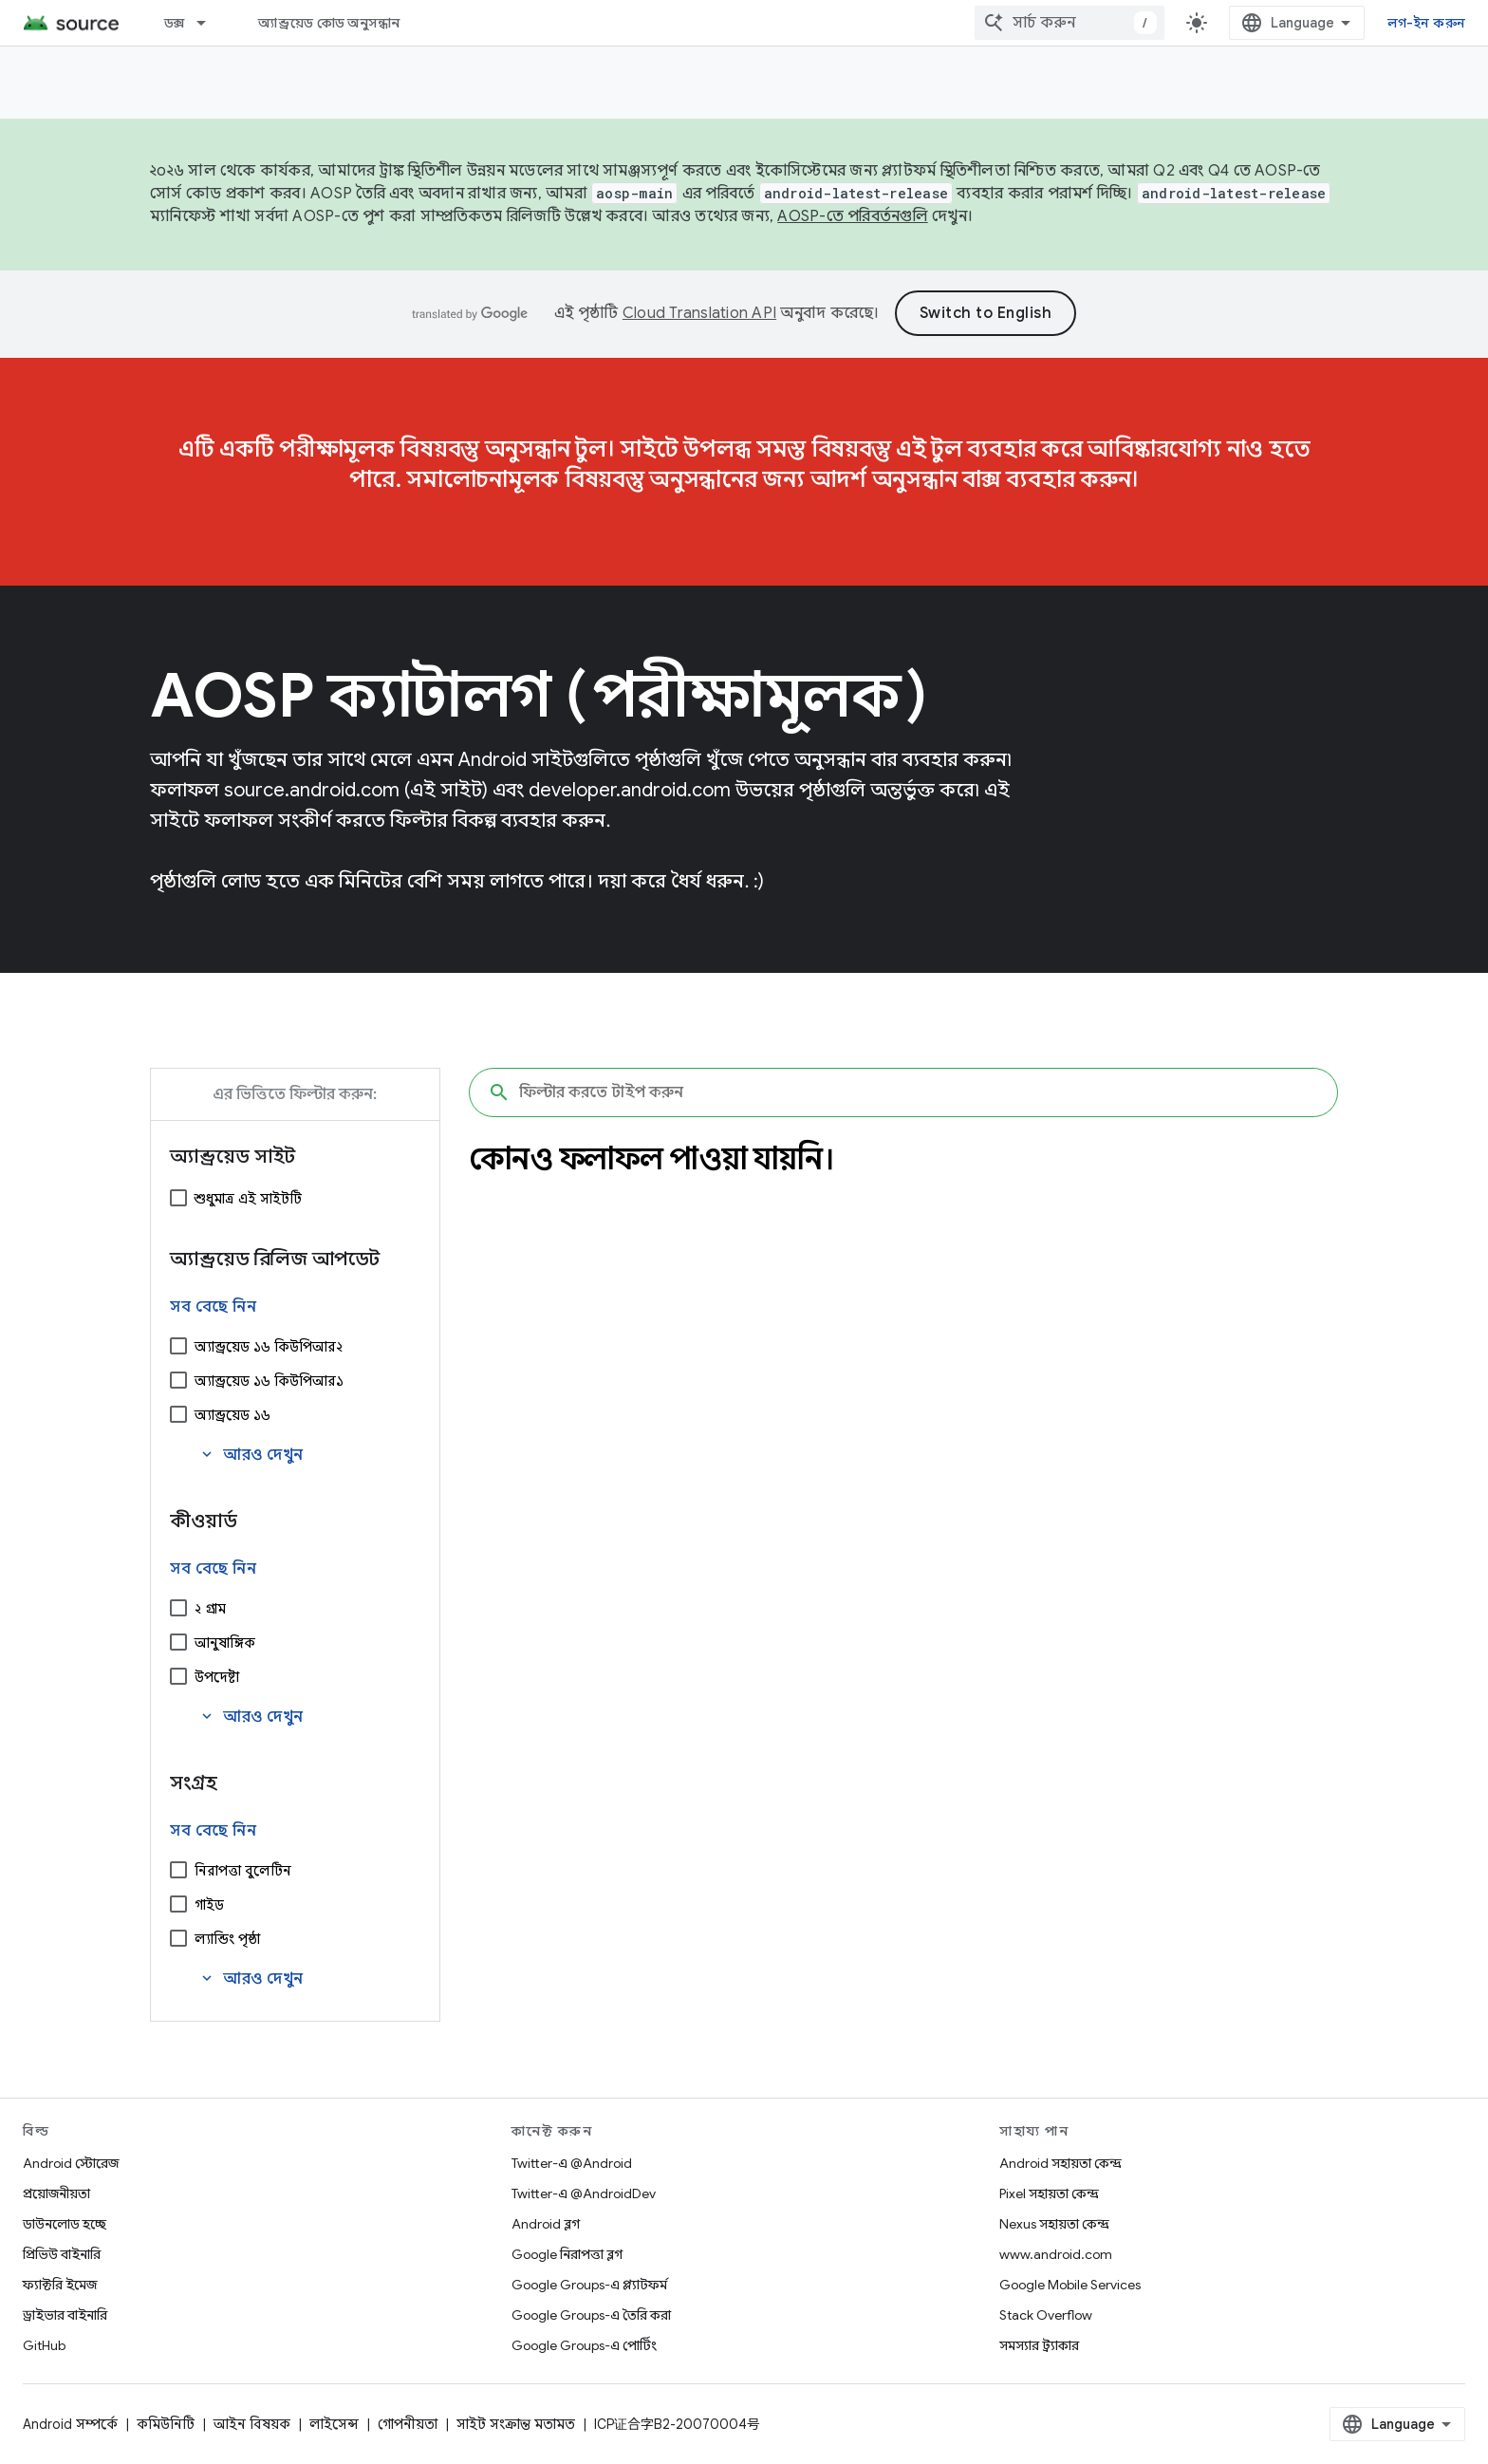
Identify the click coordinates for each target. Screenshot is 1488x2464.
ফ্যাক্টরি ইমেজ (60, 2284)
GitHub (44, 2345)
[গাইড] (178, 1904)
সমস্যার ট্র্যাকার (1039, 2345)
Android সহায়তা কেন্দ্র (1060, 2163)
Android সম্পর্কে (70, 2424)
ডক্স (174, 22)
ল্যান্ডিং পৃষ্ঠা (227, 1939)
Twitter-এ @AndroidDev (584, 2193)
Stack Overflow (1045, 2315)
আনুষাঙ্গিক (225, 1643)
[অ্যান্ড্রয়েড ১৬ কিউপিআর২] (178, 1345)
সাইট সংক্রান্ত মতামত (515, 2424)
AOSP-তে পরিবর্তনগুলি (852, 216)
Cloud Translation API (699, 313)
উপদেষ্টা (217, 1677)
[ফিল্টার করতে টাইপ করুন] (904, 1092)
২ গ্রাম (210, 1608)
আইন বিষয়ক (252, 2424)
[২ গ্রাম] (178, 1607)
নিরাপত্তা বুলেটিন (243, 1870)
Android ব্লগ (546, 2223)
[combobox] (1069, 23)
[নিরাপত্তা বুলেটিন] (178, 1869)
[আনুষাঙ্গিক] (178, 1642)
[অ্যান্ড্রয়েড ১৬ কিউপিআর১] (178, 1380)
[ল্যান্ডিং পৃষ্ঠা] (178, 1938)
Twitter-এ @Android (572, 2163)
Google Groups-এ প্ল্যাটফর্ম (589, 2284)
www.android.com (1055, 2254)
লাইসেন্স (334, 2424)
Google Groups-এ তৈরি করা (591, 2315)
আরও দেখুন (251, 1455)
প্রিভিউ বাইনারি (62, 2254)
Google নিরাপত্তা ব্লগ (567, 2254)
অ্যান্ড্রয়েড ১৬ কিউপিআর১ (269, 1381)
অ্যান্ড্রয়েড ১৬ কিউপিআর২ (269, 1346)
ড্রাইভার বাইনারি (65, 2315)
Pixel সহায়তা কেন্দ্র (1049, 2193)
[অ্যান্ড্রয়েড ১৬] (178, 1414)
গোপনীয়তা (407, 2424)
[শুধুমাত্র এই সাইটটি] (178, 1197)
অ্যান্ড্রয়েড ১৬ (232, 1415)
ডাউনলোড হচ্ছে (64, 2223)
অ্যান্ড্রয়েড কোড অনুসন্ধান (329, 22)
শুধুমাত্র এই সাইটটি (248, 1198)
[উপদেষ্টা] (178, 1676)
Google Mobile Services (1070, 2284)
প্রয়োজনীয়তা (56, 2193)
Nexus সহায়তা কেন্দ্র (1054, 2223)
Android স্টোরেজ (71, 2163)
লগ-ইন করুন (1426, 22)
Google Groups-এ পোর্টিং (584, 2345)
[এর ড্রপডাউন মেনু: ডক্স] (209, 23)
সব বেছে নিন (213, 1306)
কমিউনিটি (166, 2424)
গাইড (209, 1904)
